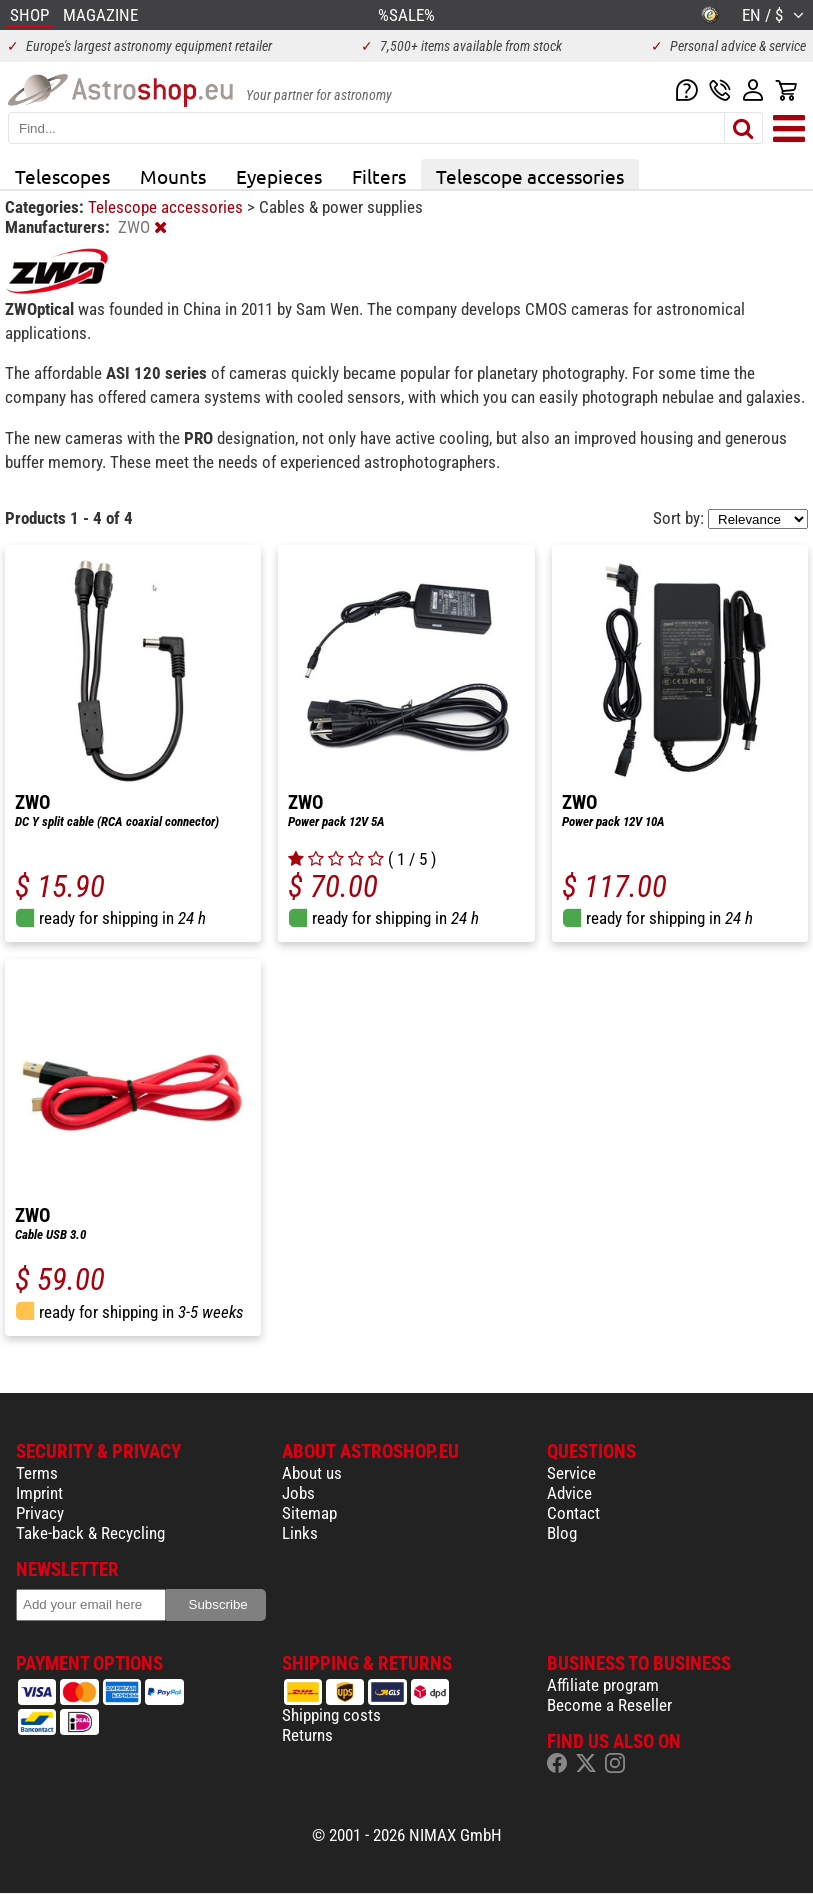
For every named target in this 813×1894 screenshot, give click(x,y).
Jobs (298, 1493)
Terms (37, 1473)
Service (571, 1473)
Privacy (40, 1513)
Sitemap (309, 1513)
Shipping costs (331, 1715)
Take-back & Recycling (90, 1533)
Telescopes (62, 176)
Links (300, 1533)
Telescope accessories (530, 176)
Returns (307, 1735)
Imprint (39, 1493)
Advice (569, 1493)
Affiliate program (603, 1685)
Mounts (173, 176)
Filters (379, 176)
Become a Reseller (609, 1705)
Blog (562, 1533)
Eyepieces (279, 176)
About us (312, 1473)
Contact (573, 1513)
